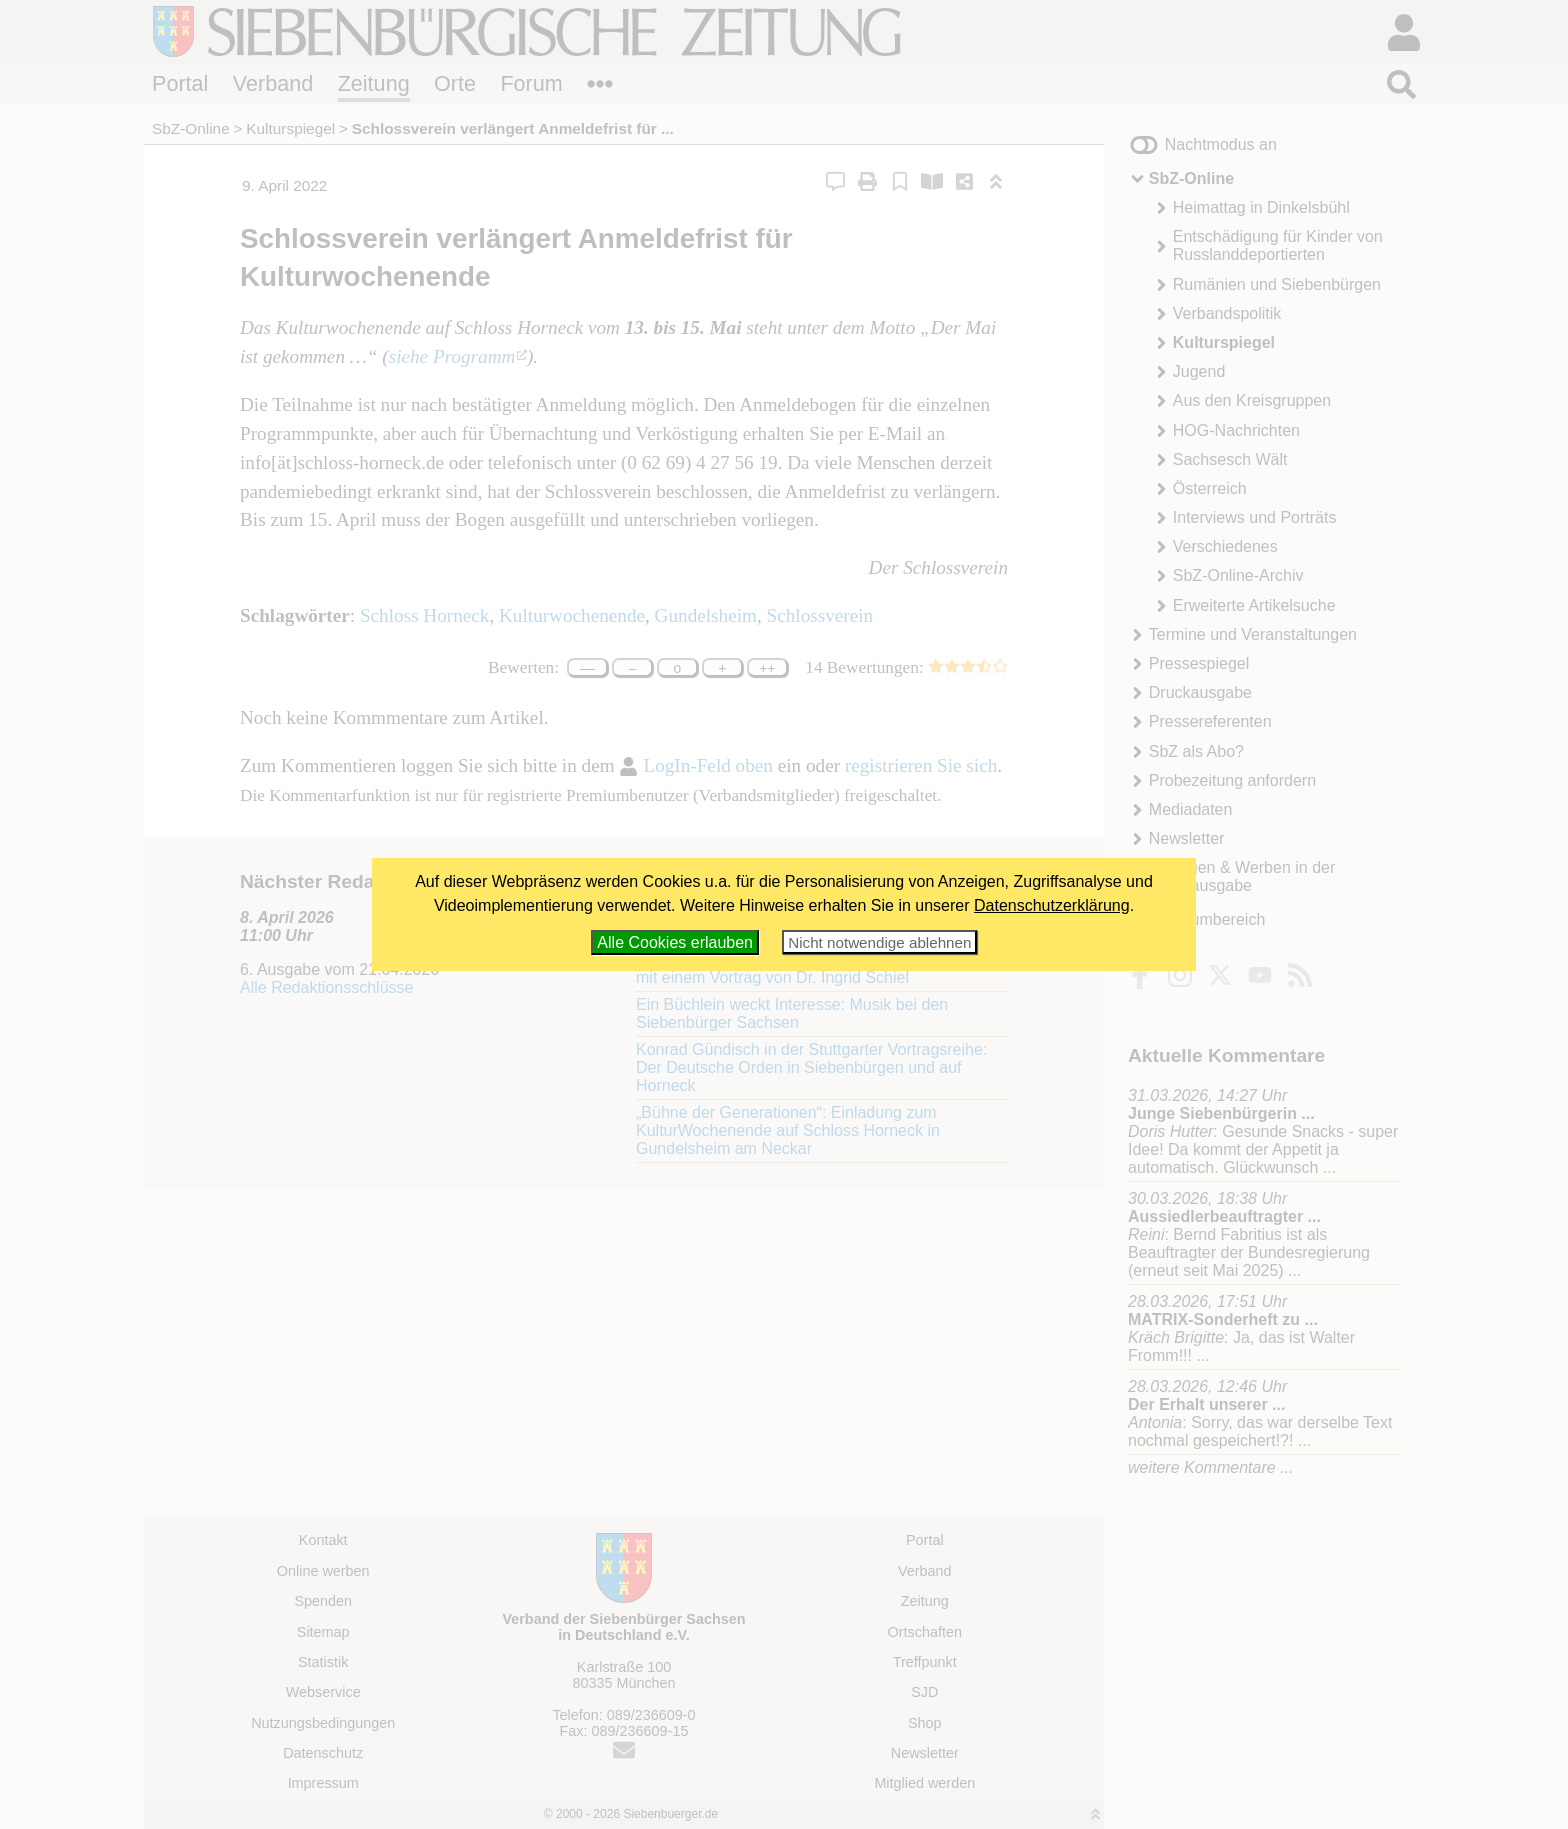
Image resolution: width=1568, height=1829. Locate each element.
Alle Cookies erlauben (675, 942)
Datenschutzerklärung (1052, 905)
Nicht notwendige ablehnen (879, 942)
